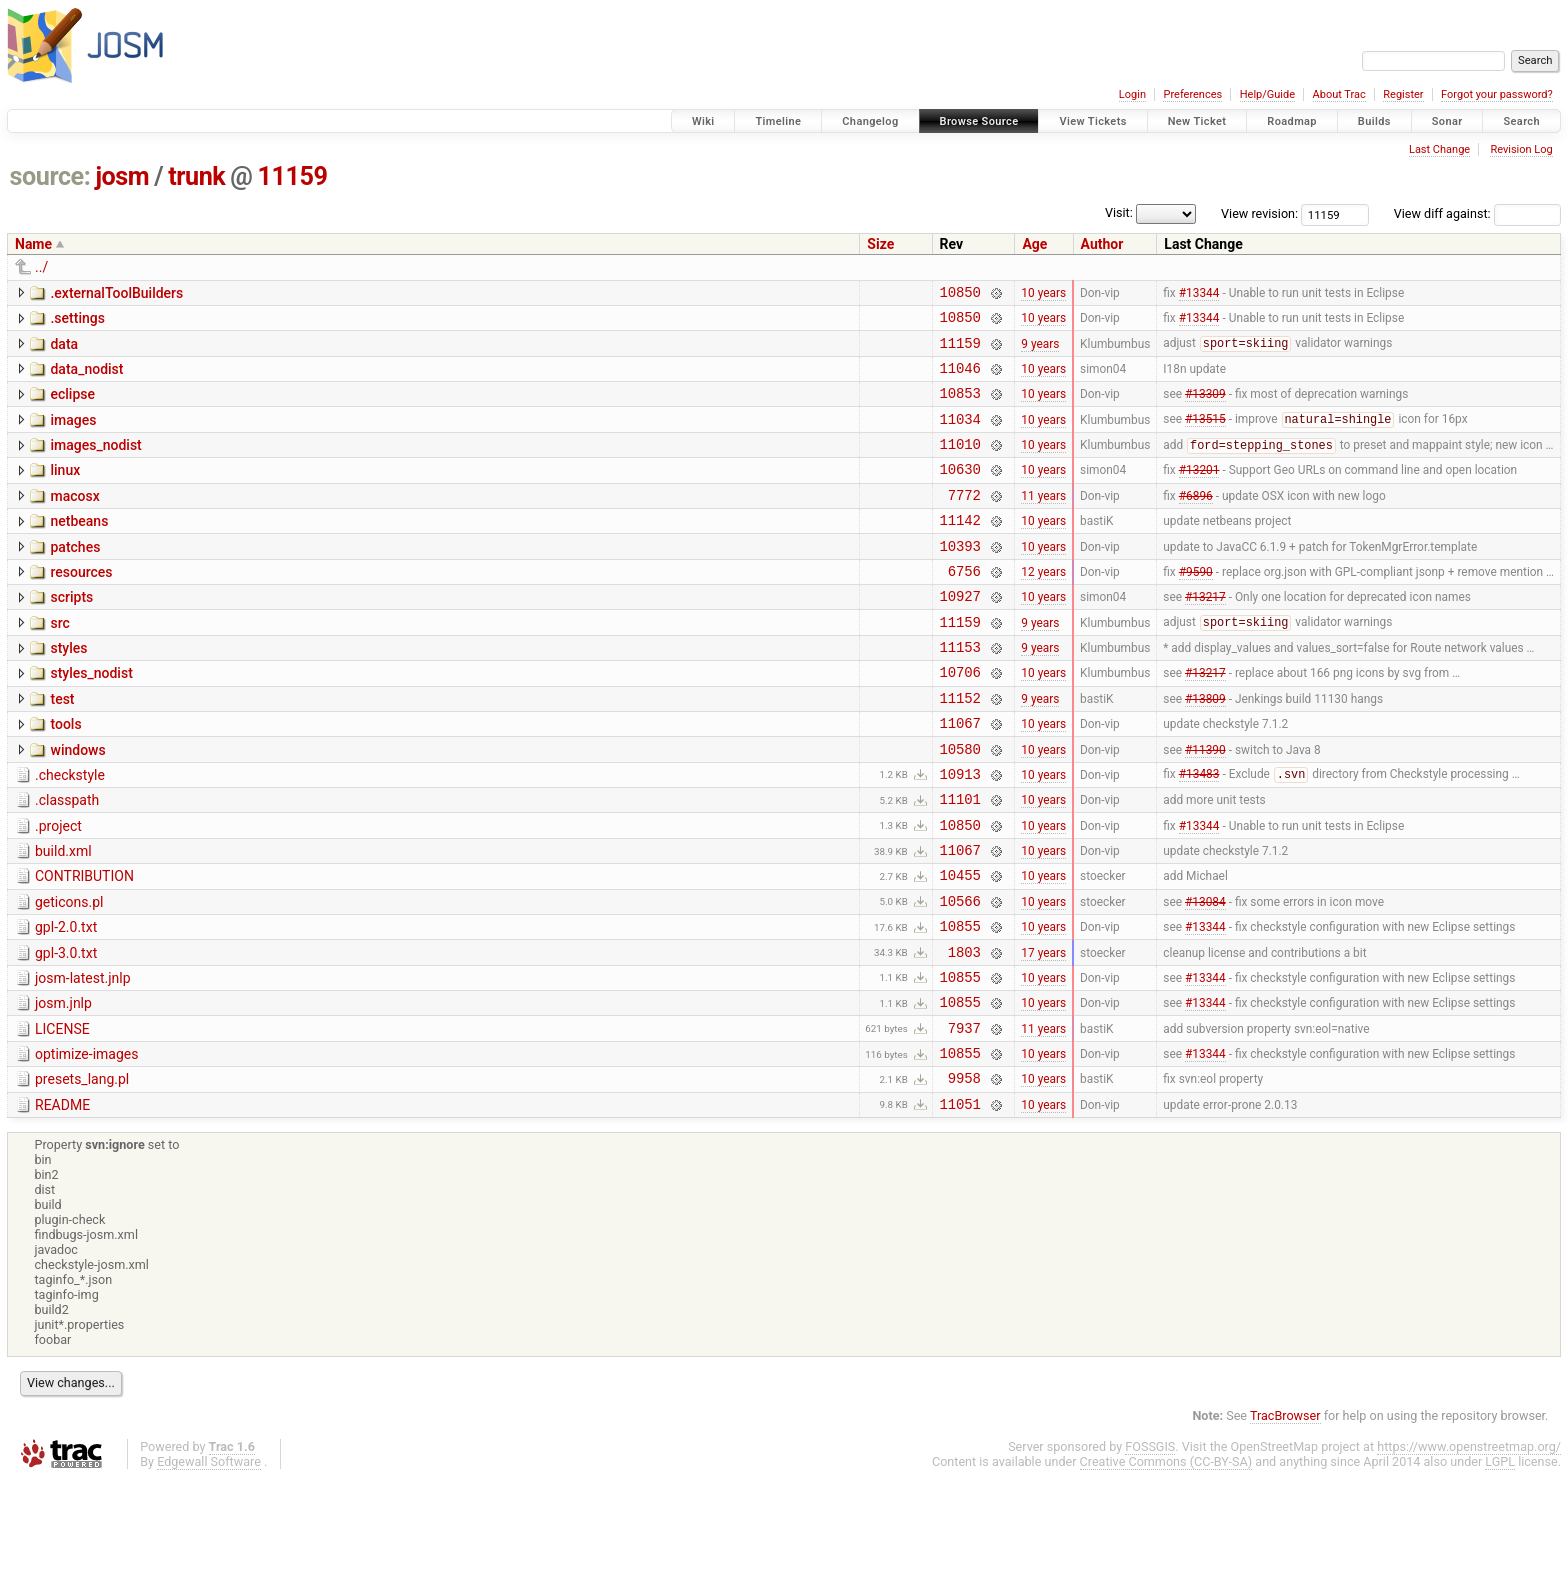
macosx (74, 520)
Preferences (1192, 94)
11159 (293, 176)
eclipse (72, 406)
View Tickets (1092, 121)
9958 (964, 1173)
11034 (960, 436)
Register (1403, 94)
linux (65, 491)
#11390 (1205, 805)
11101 (960, 861)
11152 (960, 748)
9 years (1040, 351)
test (62, 747)
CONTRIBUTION (84, 945)
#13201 (1199, 493)
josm (122, 176)
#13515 (1205, 437)
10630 (960, 492)
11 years (1043, 521)
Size (880, 244)
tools (65, 775)
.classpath (67, 860)
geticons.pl (69, 974)
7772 (964, 521)
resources (81, 605)
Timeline (778, 121)
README (62, 1201)
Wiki (703, 121)
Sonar (1447, 121)
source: (50, 176)
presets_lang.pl (82, 1172)
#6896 (1196, 521)
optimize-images (86, 1144)
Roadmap (1292, 121)
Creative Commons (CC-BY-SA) (1166, 1560)
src (59, 662)
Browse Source (979, 121)
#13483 (1199, 834)
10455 (960, 946)
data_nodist (86, 378)
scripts (71, 633)
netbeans (79, 548)
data (64, 350)
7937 (964, 1117)
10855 (960, 1003)
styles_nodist (91, 718)
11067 (960, 776)
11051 (960, 1202)
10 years (1043, 294)
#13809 (1205, 748)
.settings (77, 321)
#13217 (1205, 635)
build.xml (63, 917)
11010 (960, 464)
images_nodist (95, 463)
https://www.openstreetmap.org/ (1469, 1545)
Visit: (1119, 212)
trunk (196, 176)
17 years (1043, 1032)
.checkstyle (70, 832)
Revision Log (1521, 149)
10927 (960, 634)
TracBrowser (1285, 1514)
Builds (1374, 121)
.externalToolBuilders (116, 293)
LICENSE (62, 1116)
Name (33, 244)
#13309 (1205, 408)
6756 (964, 606)
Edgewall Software (209, 1560)
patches (75, 577)
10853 (960, 407)
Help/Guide (1267, 94)
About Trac (1339, 94)
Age (1034, 244)
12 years (1043, 606)
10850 (960, 294)
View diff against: (1477, 213)
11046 (960, 379)
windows (77, 804)
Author (1102, 244)
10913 (960, 833)
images (73, 435)
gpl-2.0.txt (66, 1002)
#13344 (1199, 294)
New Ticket (1197, 121)
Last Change (1439, 149)
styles (68, 690)
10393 (960, 578)
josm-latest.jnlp (83, 1059)
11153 (960, 691)
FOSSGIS (1150, 1545)
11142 (960, 549)
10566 (960, 975)
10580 (960, 805)
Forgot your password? (1497, 94)
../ (41, 267)
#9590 (1196, 606)
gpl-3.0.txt (66, 1031)
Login (1132, 94)
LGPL (1500, 1560)
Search (1521, 121)
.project (58, 889)
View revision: (1259, 213)
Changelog (870, 121)
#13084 (1205, 975)
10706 (960, 719)
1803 (964, 1032)
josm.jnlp (63, 1087)
